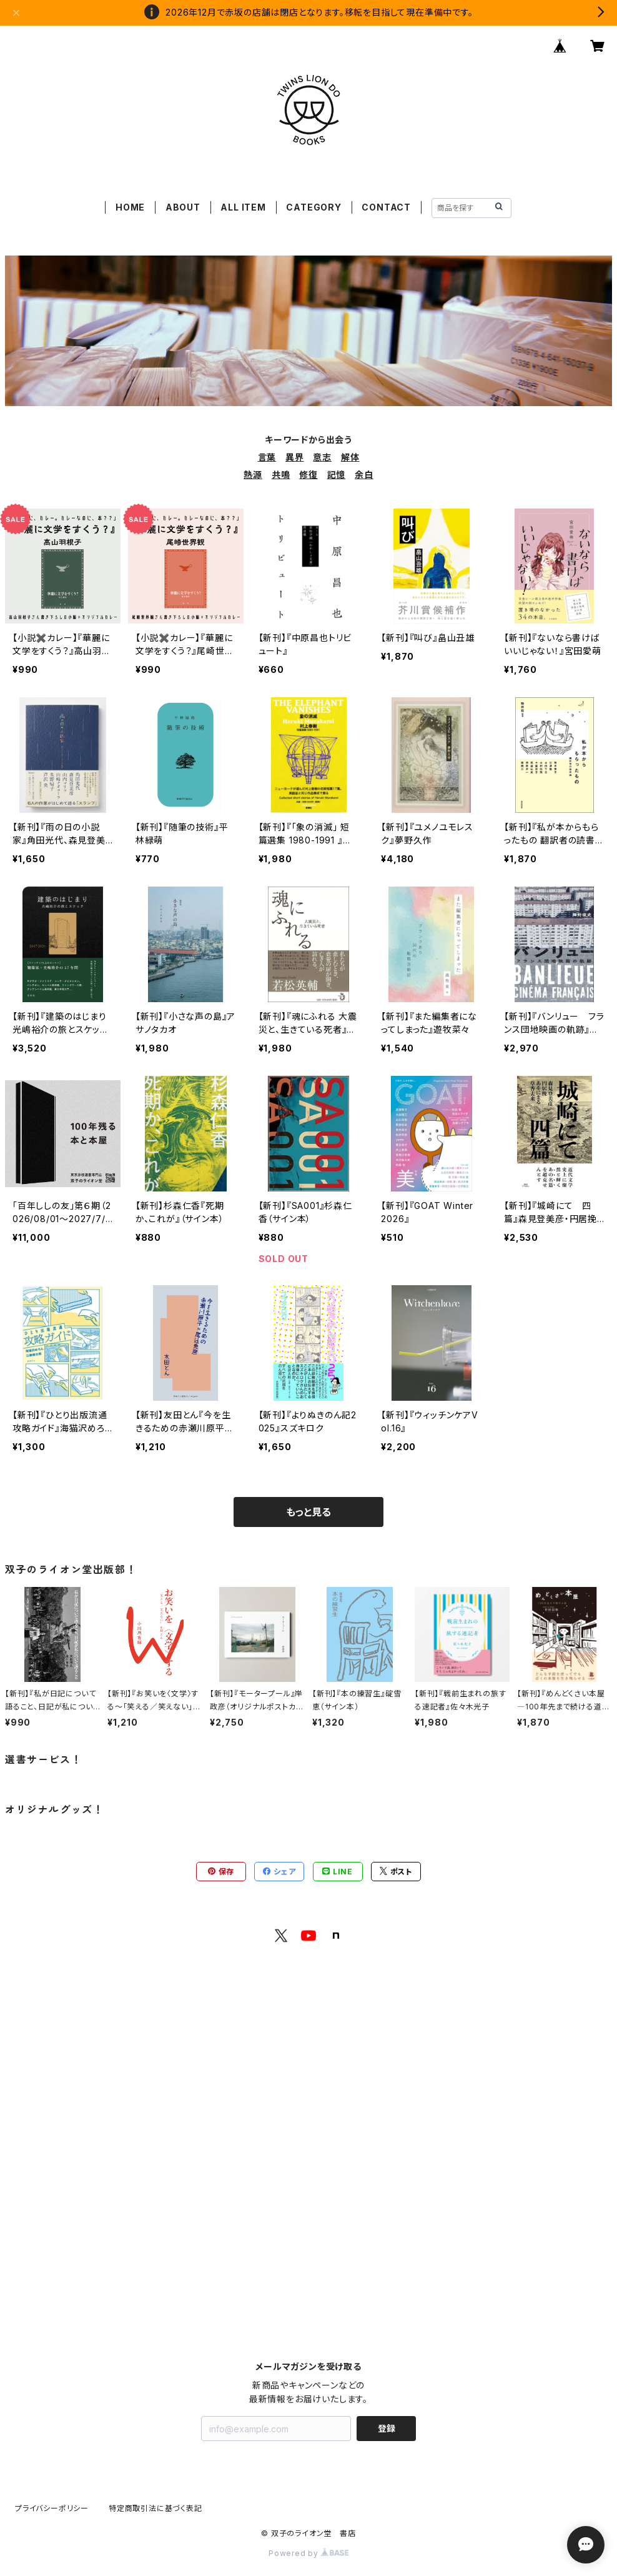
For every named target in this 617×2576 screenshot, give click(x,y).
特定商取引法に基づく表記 (155, 2508)
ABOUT (182, 207)
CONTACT (386, 207)
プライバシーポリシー (52, 2508)
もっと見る (308, 1512)
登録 (386, 2428)
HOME (130, 207)
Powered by (308, 2553)
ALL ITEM (242, 207)
